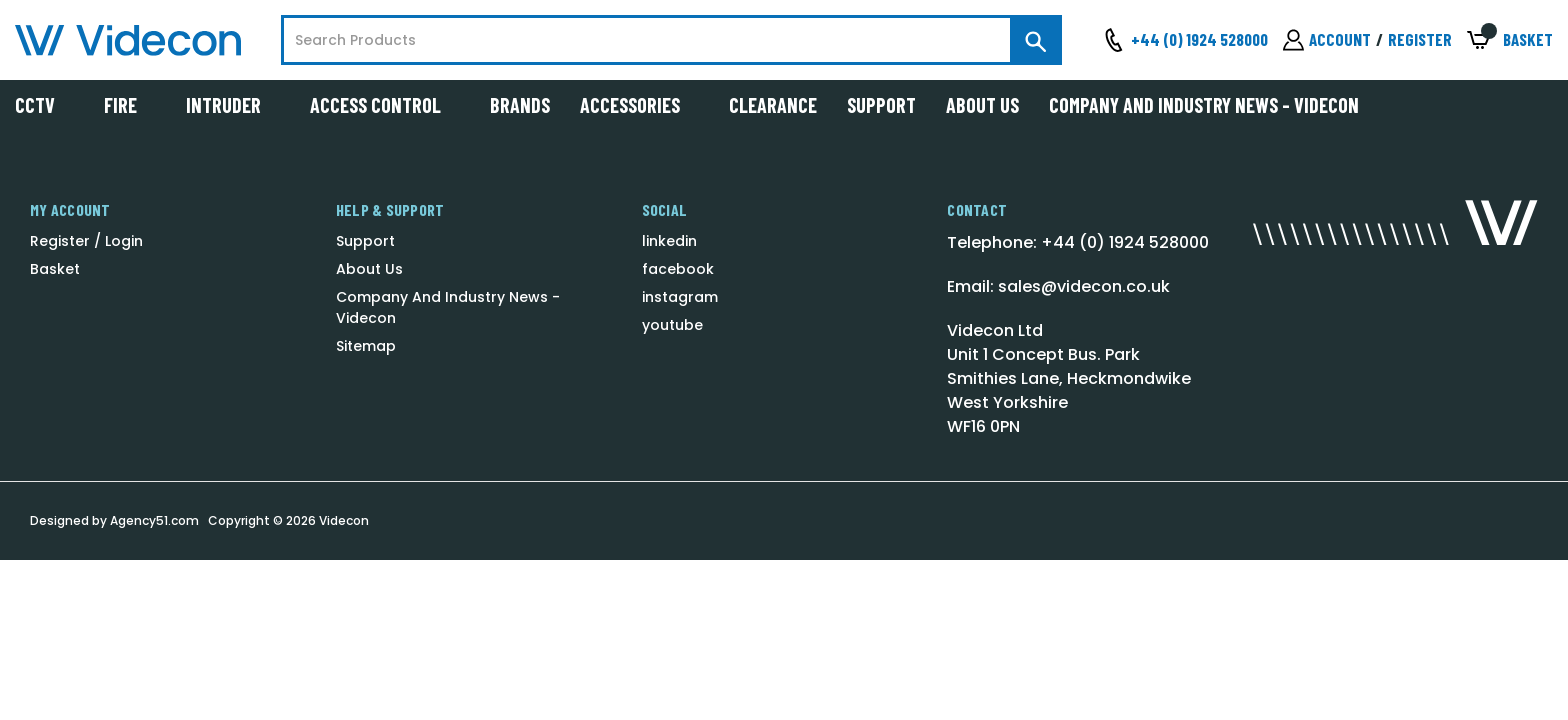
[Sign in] (1327, 40)
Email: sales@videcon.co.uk (1058, 286)
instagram (680, 297)
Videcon (344, 520)
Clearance (773, 105)
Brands (520, 105)
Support (881, 105)
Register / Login (86, 241)
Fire (130, 105)
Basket (55, 269)
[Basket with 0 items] (1510, 40)
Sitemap (366, 346)
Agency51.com (154, 520)
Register (1420, 39)
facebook (678, 269)
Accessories (639, 105)
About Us (982, 105)
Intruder (233, 105)
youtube (672, 325)
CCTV (44, 105)
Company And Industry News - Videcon (1204, 105)
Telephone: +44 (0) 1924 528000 (1078, 242)
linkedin (669, 241)
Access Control (385, 105)
